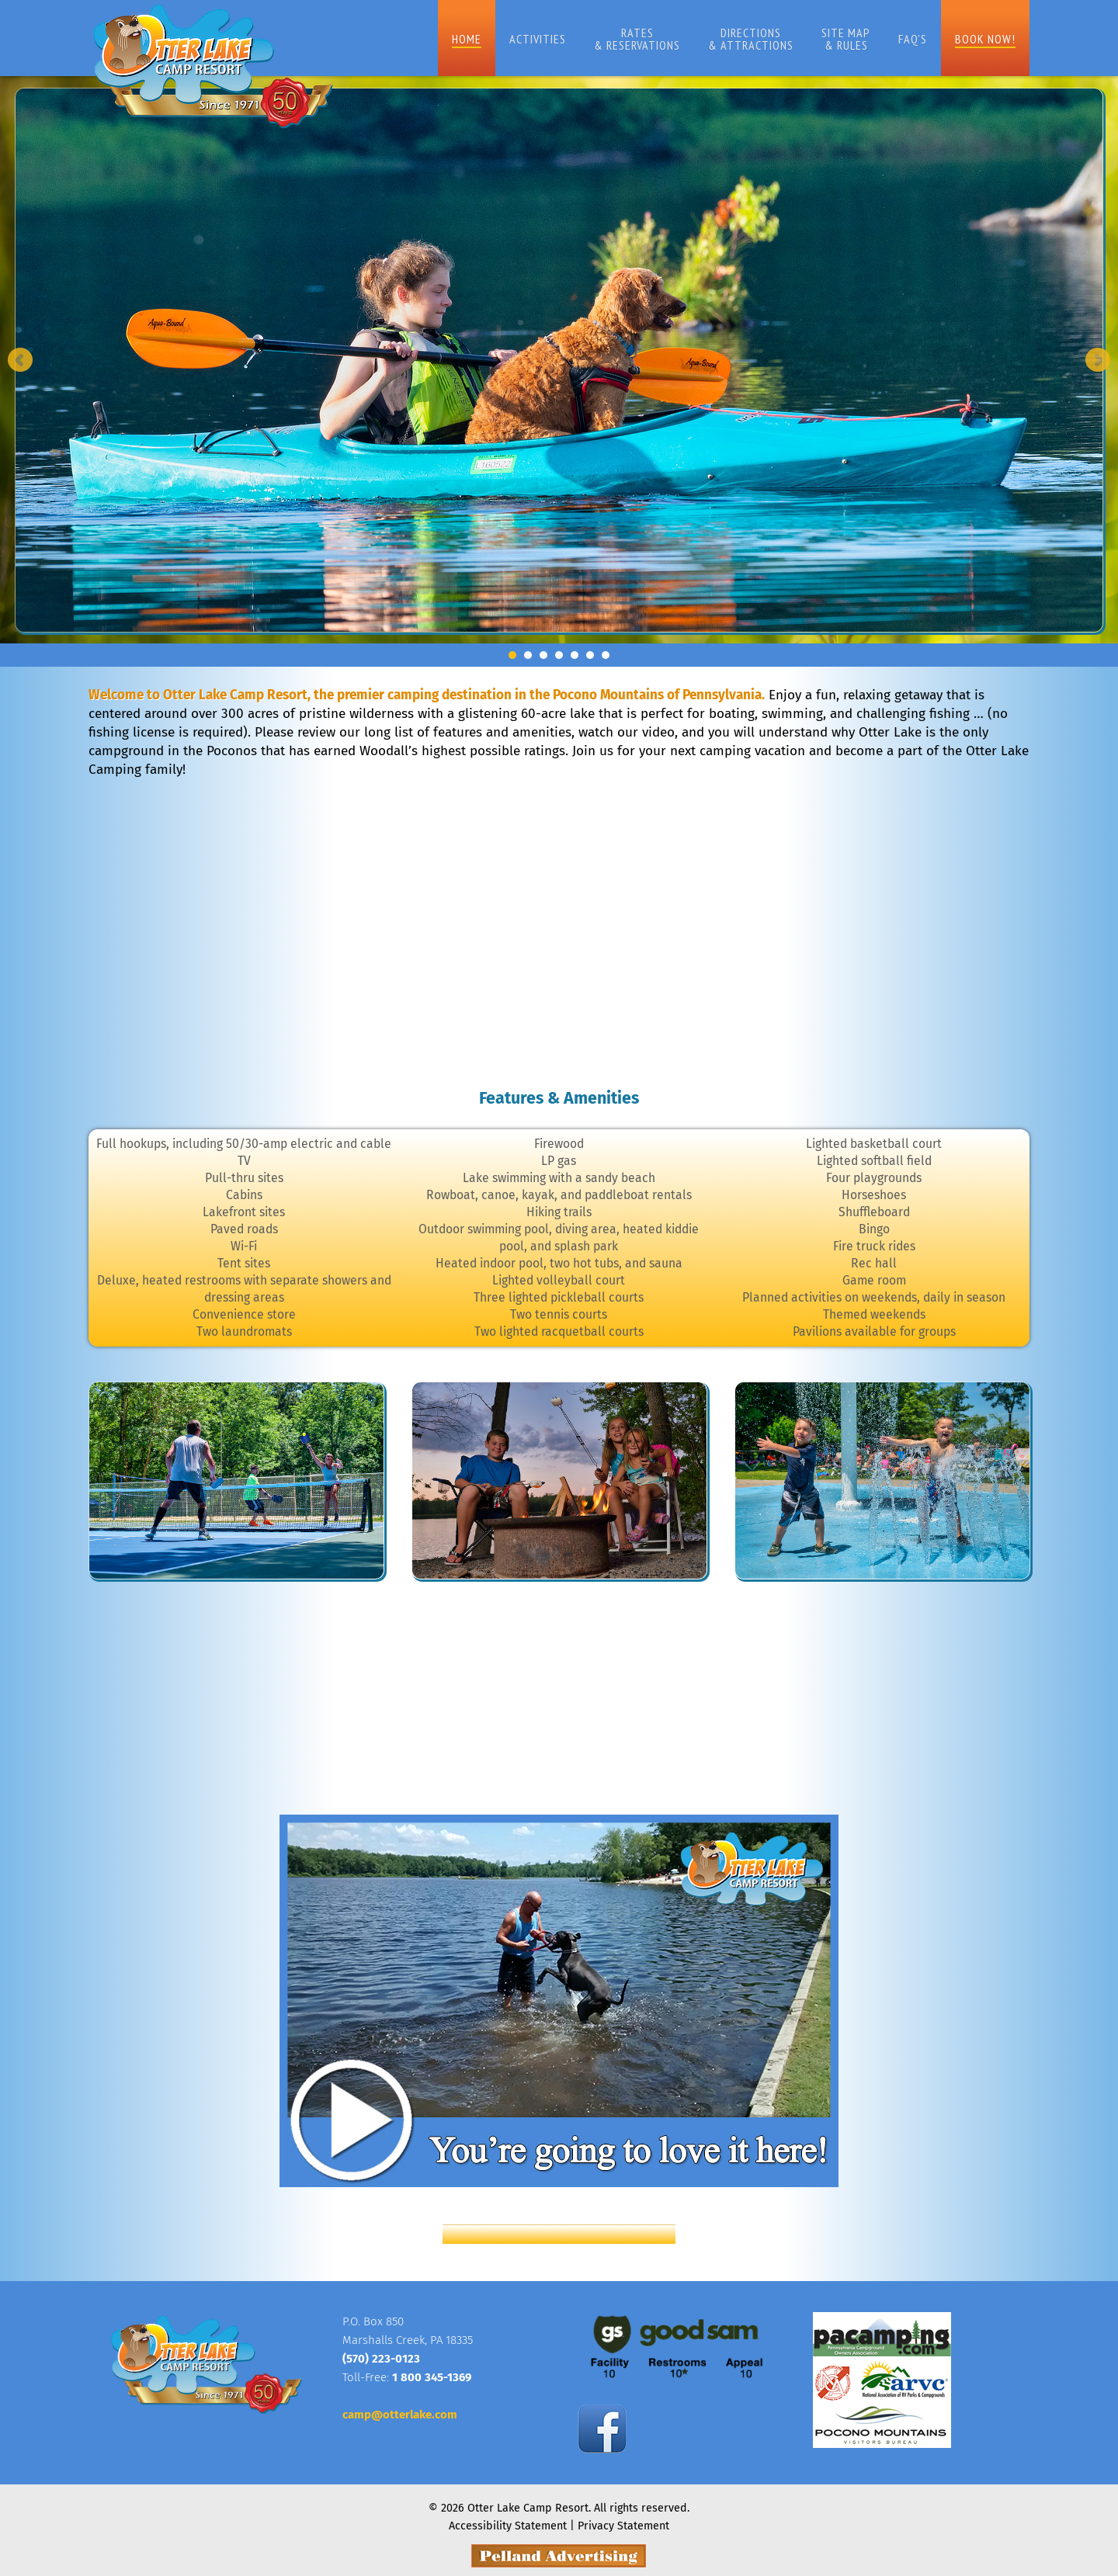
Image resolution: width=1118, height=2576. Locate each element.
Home (450, 39)
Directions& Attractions (734, 39)
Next (1097, 360)
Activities (521, 39)
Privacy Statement (625, 2519)
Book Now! (969, 39)
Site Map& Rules (829, 39)
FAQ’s (896, 39)
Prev (20, 360)
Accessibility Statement (506, 2519)
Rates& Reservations (621, 39)
